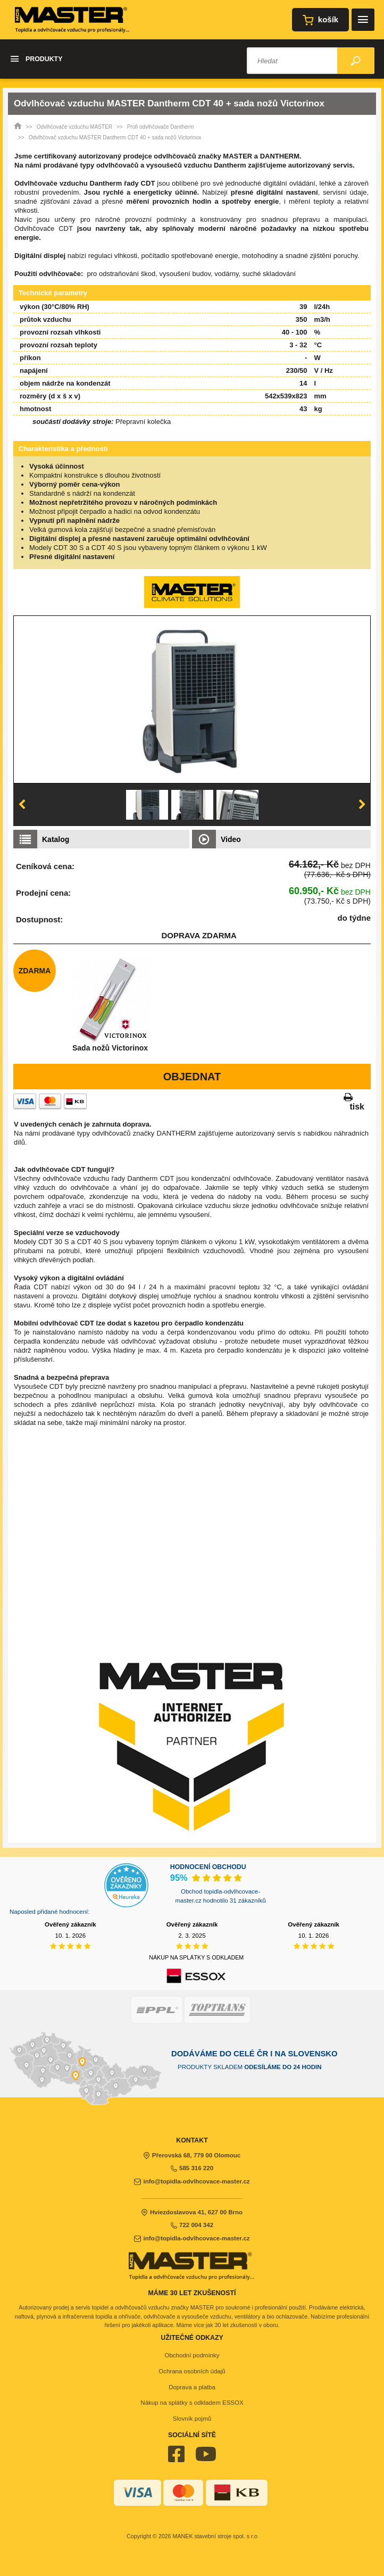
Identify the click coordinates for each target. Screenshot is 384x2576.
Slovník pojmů (192, 2418)
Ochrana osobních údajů (191, 2371)
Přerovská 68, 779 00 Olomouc (192, 2155)
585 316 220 (192, 2168)
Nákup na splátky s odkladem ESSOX (191, 2402)
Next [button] (362, 804)
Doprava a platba (192, 2387)
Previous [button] (21, 804)
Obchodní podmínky (191, 2355)
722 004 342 (192, 2225)
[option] (192, 699)
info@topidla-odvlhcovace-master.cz (191, 2181)
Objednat (192, 1076)
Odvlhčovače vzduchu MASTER (74, 127)
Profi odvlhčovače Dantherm (160, 127)
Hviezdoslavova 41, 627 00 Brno (192, 2212)
